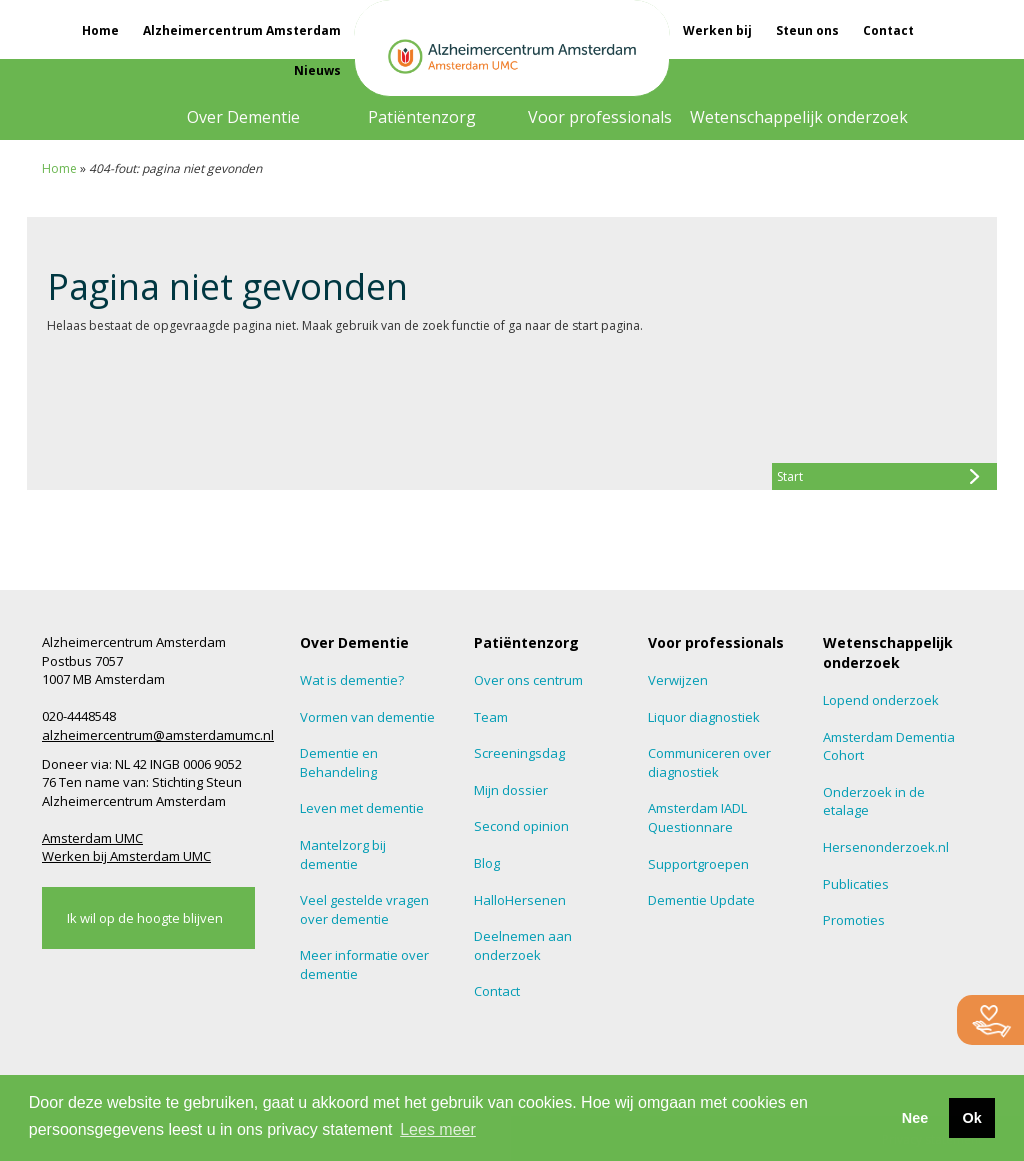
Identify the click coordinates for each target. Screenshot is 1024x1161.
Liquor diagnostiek (704, 717)
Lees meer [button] (438, 1129)
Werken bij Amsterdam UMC (126, 856)
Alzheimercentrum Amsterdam (242, 30)
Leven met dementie (362, 808)
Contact (888, 30)
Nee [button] (915, 1118)
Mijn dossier (511, 790)
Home (100, 30)
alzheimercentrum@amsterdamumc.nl (158, 735)
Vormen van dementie (367, 717)
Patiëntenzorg (422, 117)
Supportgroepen (698, 864)
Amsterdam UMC (92, 838)
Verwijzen (678, 680)
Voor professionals (600, 117)
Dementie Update (701, 900)
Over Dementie (243, 117)
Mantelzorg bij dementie (343, 854)
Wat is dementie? (352, 680)
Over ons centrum (528, 680)
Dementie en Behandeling (339, 762)
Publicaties (856, 884)
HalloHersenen (520, 900)
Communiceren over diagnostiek (709, 762)
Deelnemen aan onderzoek (523, 945)
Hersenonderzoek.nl (886, 847)
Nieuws (317, 70)
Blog (487, 863)
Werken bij (717, 30)
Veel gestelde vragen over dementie (364, 909)
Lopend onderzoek (881, 700)
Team (491, 717)
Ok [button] (971, 1118)
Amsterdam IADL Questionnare (697, 817)
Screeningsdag (519, 753)
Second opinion (521, 826)
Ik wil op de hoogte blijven (145, 918)
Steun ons (807, 30)
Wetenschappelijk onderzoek (799, 117)
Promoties (854, 920)
